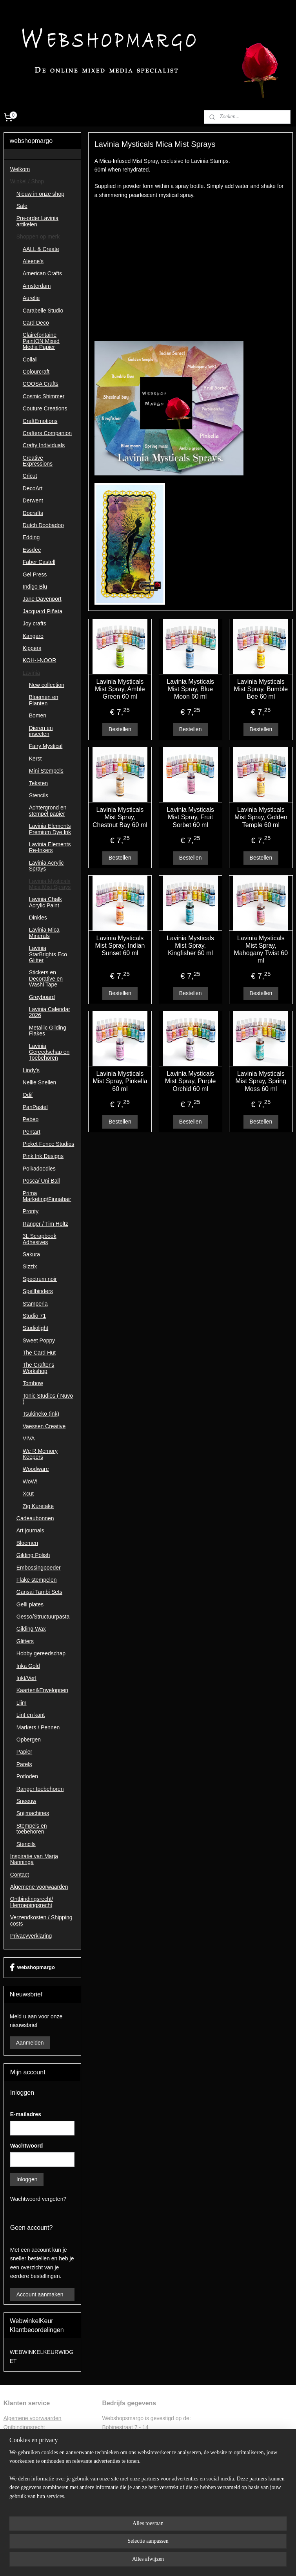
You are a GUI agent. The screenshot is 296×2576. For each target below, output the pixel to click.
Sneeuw (26, 1801)
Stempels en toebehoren (31, 1829)
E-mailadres (25, 2114)
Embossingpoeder (38, 1567)
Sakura (31, 1254)
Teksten (38, 783)
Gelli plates (30, 1604)
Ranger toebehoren (40, 1789)
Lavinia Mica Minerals (44, 933)
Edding (31, 537)
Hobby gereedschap (40, 1653)
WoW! (30, 1481)
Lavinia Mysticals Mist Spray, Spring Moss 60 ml (260, 1081)
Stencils (38, 795)
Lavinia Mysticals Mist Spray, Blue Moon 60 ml (190, 688)
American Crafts (42, 273)
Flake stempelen (36, 1580)
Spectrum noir (40, 1279)
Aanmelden (30, 2042)
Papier (24, 1752)
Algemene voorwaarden (39, 1887)
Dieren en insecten (41, 731)
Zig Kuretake (38, 1506)
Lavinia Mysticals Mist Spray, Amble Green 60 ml (120, 688)
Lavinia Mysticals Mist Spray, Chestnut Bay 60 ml (120, 817)
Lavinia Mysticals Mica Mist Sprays (50, 884)
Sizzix (30, 1266)
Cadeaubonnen (35, 1518)
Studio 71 (34, 1316)
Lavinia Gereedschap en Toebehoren (49, 1052)
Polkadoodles (39, 1168)
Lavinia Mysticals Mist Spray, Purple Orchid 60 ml (190, 1081)
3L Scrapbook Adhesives (39, 1239)
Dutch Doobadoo (43, 525)
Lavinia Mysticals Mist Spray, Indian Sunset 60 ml (120, 945)
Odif (28, 1095)
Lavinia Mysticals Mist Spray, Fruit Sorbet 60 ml (190, 817)
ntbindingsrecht (26, 2427)
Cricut (30, 476)
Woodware (36, 1469)
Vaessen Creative (44, 1426)
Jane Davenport (42, 599)
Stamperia (35, 1304)
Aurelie (31, 298)
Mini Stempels (46, 771)
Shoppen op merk (38, 236)
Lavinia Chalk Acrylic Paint (45, 902)
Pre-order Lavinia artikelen (37, 221)
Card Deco (36, 323)
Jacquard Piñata (42, 611)
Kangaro (33, 636)
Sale (21, 206)
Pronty (30, 1211)
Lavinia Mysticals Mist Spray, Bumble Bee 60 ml (261, 688)
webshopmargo (32, 1967)
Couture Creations (45, 408)
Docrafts (33, 513)
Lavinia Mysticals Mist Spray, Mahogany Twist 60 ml (261, 949)
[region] (96, 2536)
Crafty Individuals (44, 445)
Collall (30, 359)
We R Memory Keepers (40, 1454)
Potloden (27, 1776)
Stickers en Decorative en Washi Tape (46, 978)
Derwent (33, 500)
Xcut (28, 1493)
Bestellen (120, 729)
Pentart (31, 1132)
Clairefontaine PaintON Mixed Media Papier (41, 341)
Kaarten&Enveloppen (42, 1690)
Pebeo (30, 1119)
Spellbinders (38, 1291)
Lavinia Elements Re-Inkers (50, 847)
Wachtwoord (26, 2145)
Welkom (20, 169)
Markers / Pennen (38, 1727)
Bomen (37, 715)
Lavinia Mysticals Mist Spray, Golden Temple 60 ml (260, 817)
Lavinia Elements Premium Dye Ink (50, 829)
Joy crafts (34, 623)
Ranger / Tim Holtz (45, 1224)
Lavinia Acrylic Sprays (46, 866)
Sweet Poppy (39, 1340)
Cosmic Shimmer (44, 396)
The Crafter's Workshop (38, 1368)
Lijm (21, 1703)
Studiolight (35, 1328)
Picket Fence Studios (48, 1144)
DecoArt (33, 488)
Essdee (32, 550)
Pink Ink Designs (43, 1156)
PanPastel (35, 1107)
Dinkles (38, 917)
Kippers (32, 648)
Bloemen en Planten (43, 700)
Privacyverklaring (31, 1936)
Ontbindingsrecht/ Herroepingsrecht (31, 1902)
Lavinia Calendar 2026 (49, 1012)
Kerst (35, 758)
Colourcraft (36, 372)
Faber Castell (39, 562)
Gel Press (35, 574)
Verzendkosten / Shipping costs (41, 1920)
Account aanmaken (40, 2294)
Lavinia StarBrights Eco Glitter (48, 954)
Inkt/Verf (26, 1678)
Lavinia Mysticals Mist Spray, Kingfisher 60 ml (190, 945)
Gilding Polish (33, 1555)
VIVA (29, 1438)
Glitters (25, 1641)
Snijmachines (32, 1813)
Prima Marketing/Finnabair (47, 1196)
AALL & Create (41, 249)
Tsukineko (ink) (41, 1414)
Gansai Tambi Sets (39, 1592)
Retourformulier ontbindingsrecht (43, 2436)
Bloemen (27, 1543)
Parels (24, 1764)
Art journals (30, 1530)
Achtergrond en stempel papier (48, 810)
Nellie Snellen (39, 1082)
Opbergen (28, 1739)
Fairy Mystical (46, 746)
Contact (19, 1874)
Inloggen (27, 2179)
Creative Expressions (38, 461)
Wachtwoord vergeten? (38, 2199)
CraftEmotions (40, 421)
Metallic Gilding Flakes (47, 1030)
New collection (46, 685)
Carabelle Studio (43, 310)
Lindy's (31, 1070)
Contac (12, 2462)
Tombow (33, 1383)
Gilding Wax (31, 1629)
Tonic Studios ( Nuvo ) (48, 1399)
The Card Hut (39, 1352)
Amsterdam (37, 286)
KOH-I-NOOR (39, 660)
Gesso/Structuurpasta (42, 1616)
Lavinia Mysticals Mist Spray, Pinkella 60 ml (120, 1081)
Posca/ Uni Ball (41, 1181)
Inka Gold (28, 1666)
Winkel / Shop (27, 181)
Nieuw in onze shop (40, 194)
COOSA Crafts (40, 384)
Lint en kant (30, 1715)
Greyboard (42, 997)
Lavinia (31, 673)
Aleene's (33, 261)
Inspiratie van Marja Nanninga (34, 1859)
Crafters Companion (47, 433)
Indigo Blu (35, 586)
